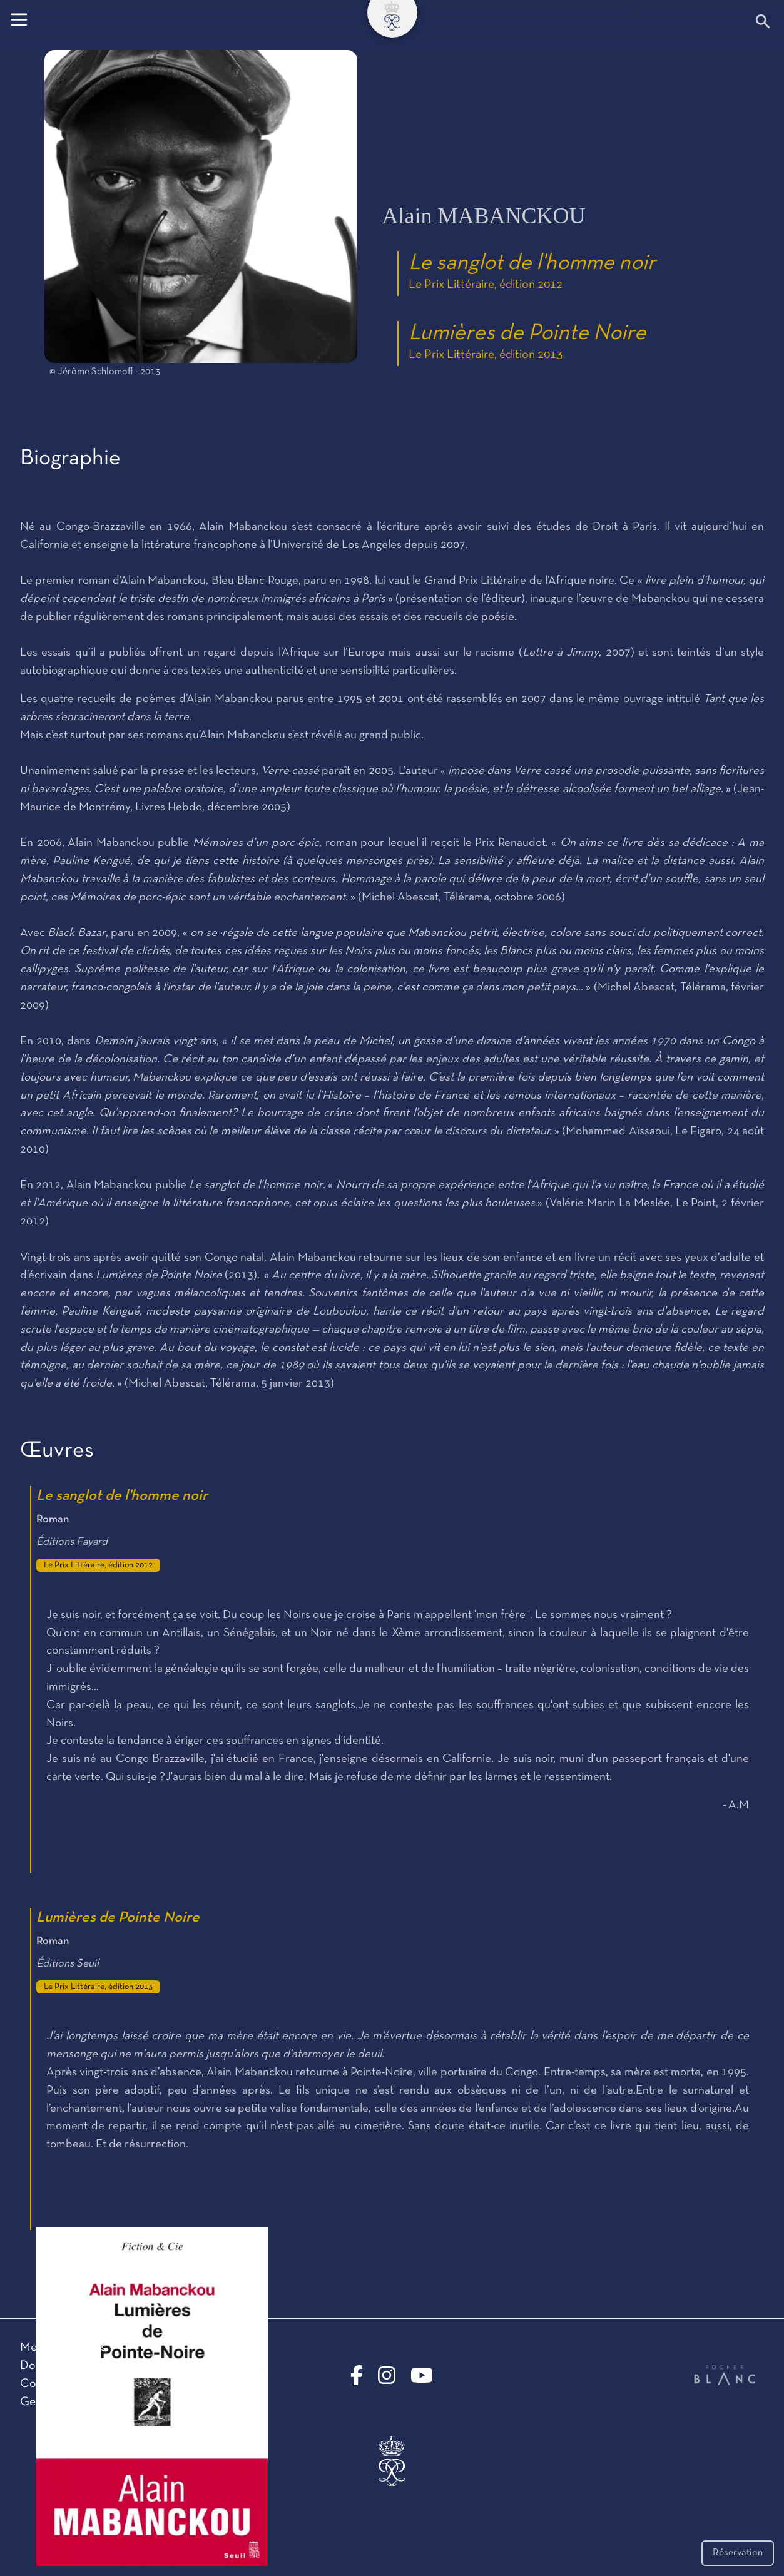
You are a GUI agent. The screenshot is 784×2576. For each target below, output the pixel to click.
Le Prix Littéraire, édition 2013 (486, 354)
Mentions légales (63, 2347)
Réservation (738, 2552)
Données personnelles (77, 2365)
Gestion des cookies (71, 2402)
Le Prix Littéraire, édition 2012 (486, 284)
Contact (41, 2384)
